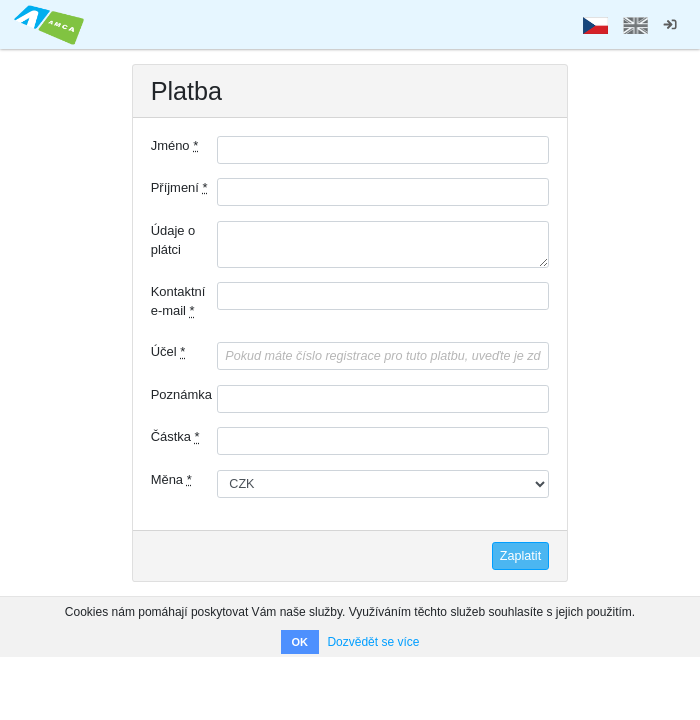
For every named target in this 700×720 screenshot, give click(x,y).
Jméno (175, 145)
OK (300, 642)
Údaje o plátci (173, 240)
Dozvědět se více (373, 642)
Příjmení (179, 187)
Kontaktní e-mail (178, 301)
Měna (171, 479)
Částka (175, 436)
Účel (168, 351)
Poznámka (181, 394)
